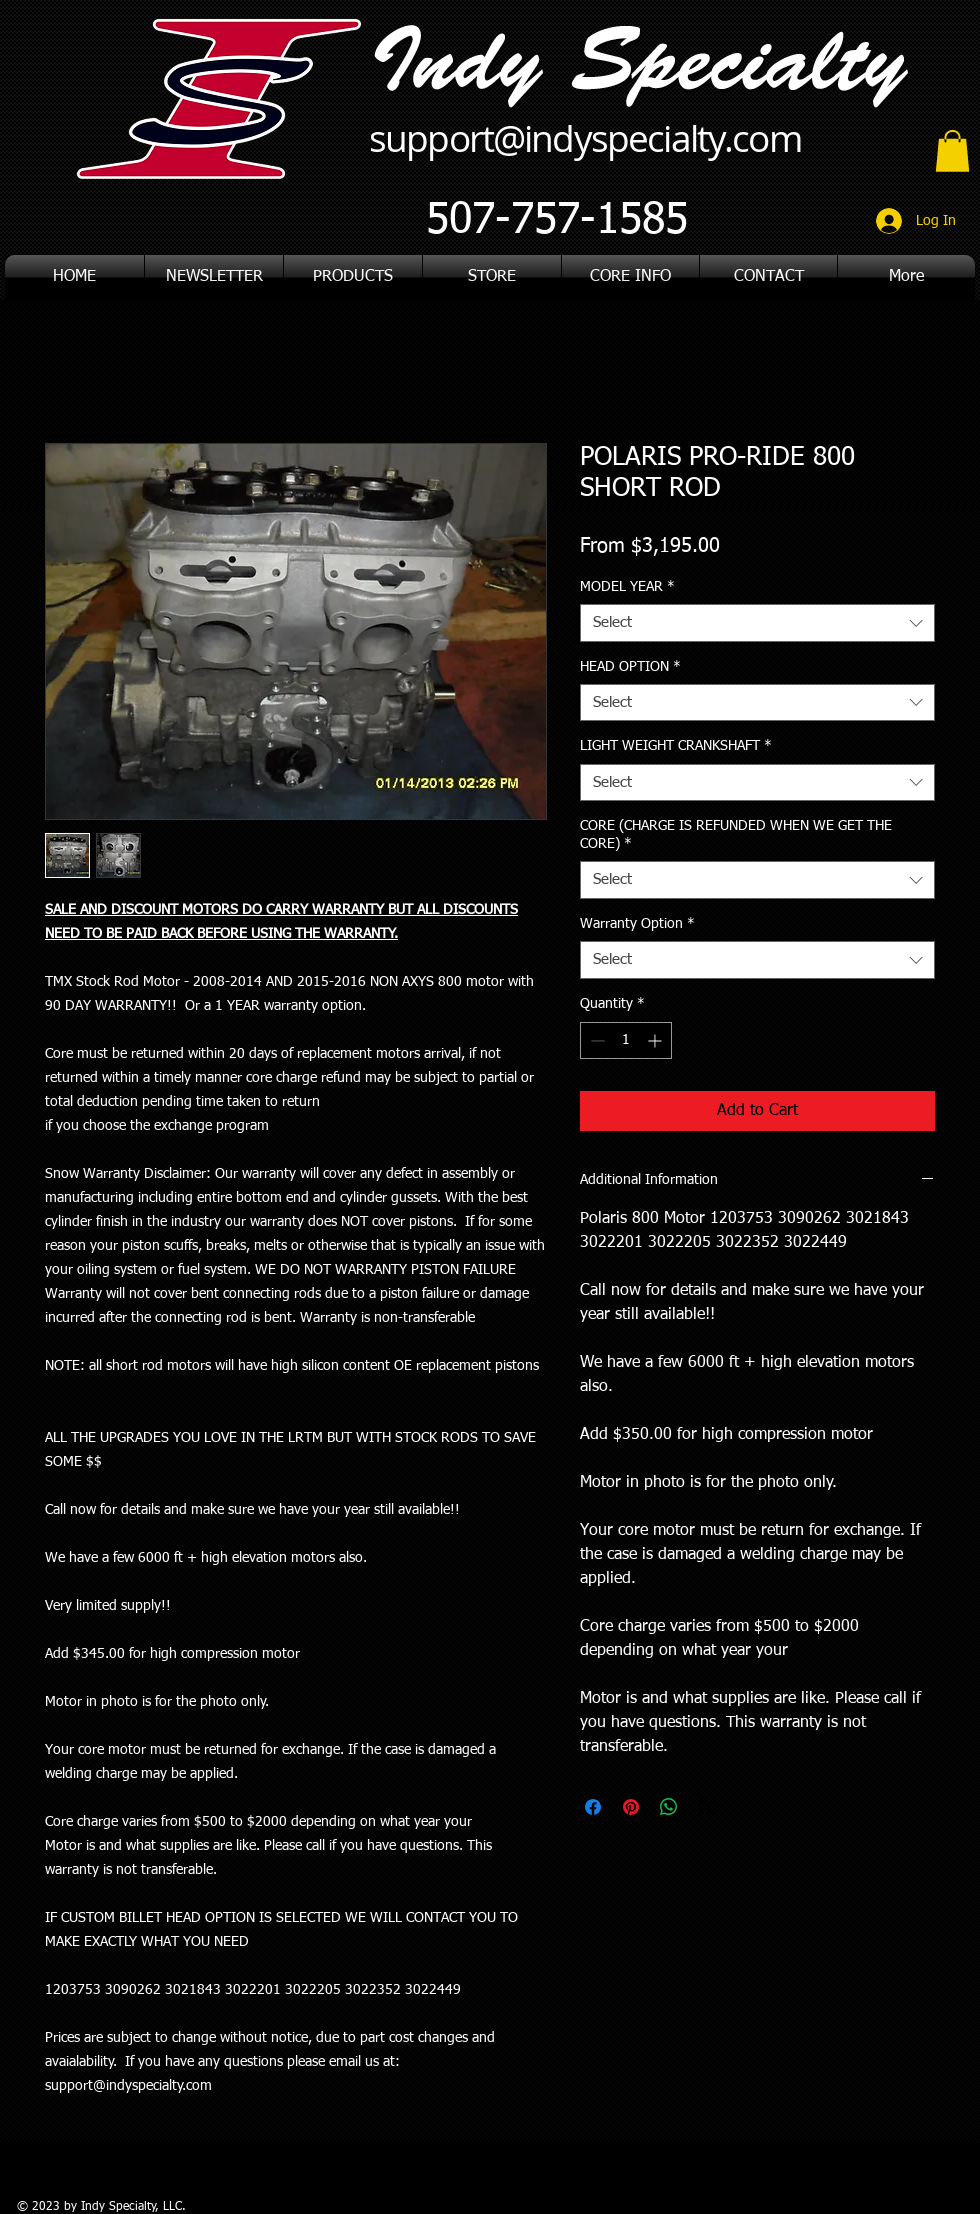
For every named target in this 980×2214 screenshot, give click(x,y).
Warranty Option (637, 924)
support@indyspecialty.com (585, 138)
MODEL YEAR (627, 587)
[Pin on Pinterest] (631, 1807)
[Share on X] (707, 1807)
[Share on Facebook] (593, 1807)
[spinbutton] (626, 1040)
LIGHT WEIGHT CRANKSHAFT (676, 746)
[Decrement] (595, 1040)
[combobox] (757, 623)
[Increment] (656, 1040)
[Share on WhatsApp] (669, 1807)
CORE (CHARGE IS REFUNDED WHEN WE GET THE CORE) (736, 835)
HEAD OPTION (630, 667)
